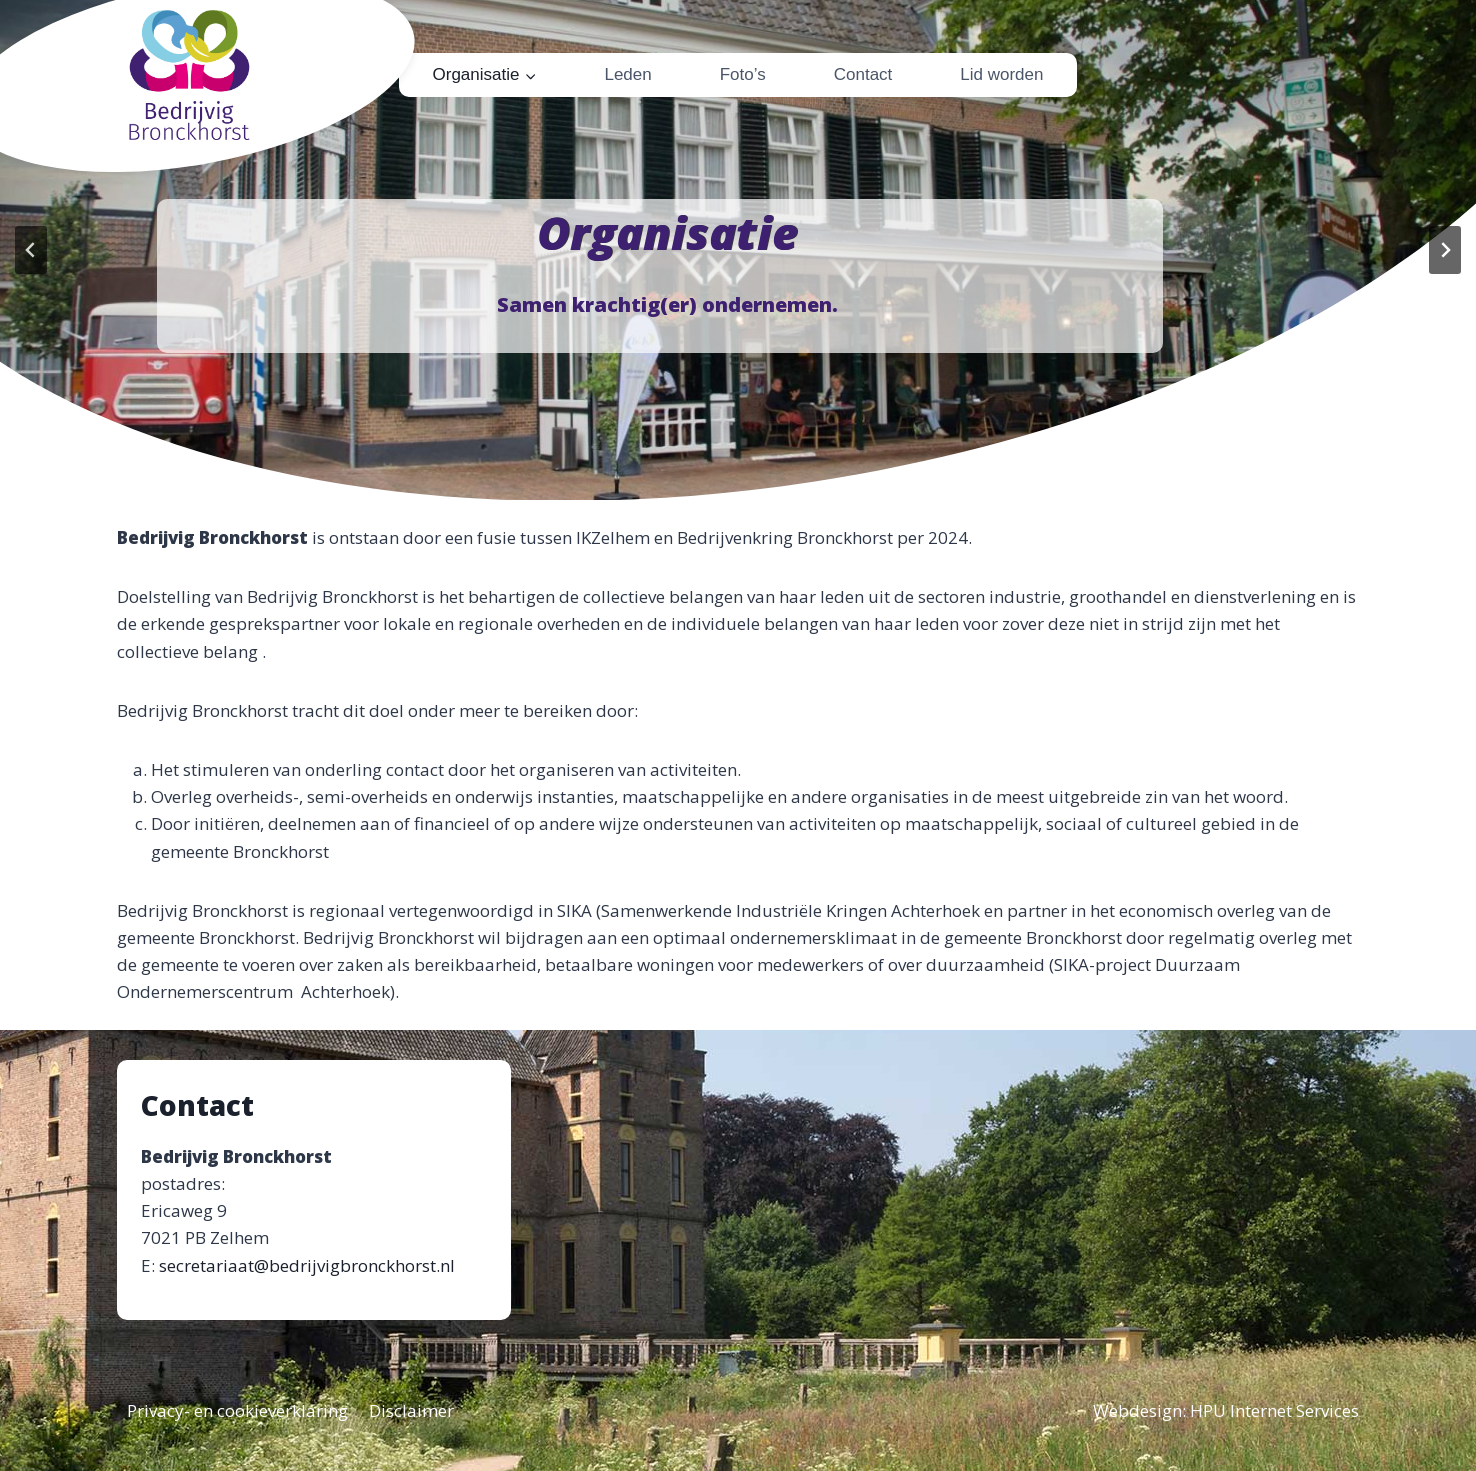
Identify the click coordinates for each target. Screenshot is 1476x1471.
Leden (627, 74)
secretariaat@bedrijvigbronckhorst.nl (307, 1265)
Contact (863, 74)
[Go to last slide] (31, 250)
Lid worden (1001, 74)
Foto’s (743, 74)
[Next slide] (1445, 250)
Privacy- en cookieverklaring (237, 1410)
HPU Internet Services (1274, 1410)
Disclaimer (411, 1410)
